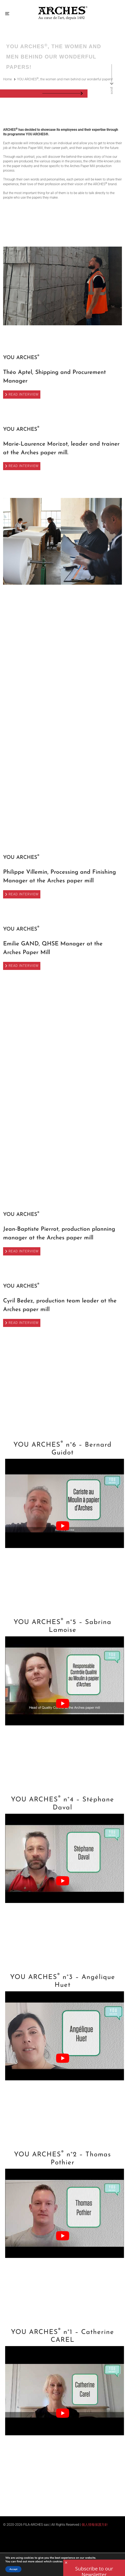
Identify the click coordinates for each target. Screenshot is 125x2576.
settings (9, 2561)
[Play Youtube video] (62, 1526)
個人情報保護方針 (95, 2525)
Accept (12, 2569)
